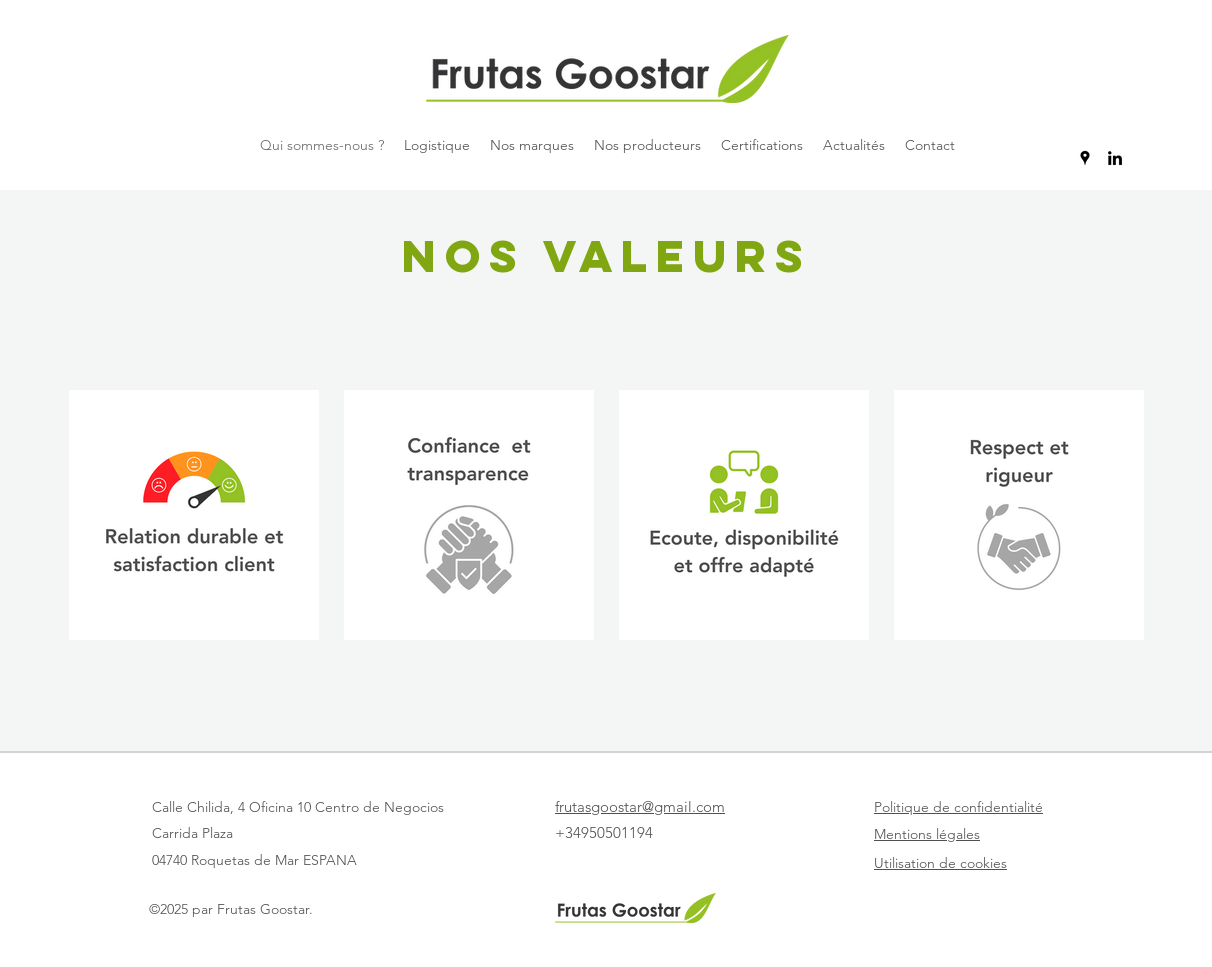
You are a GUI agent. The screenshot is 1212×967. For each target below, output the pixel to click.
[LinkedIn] (1115, 158)
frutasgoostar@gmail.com (640, 806)
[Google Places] (1085, 158)
